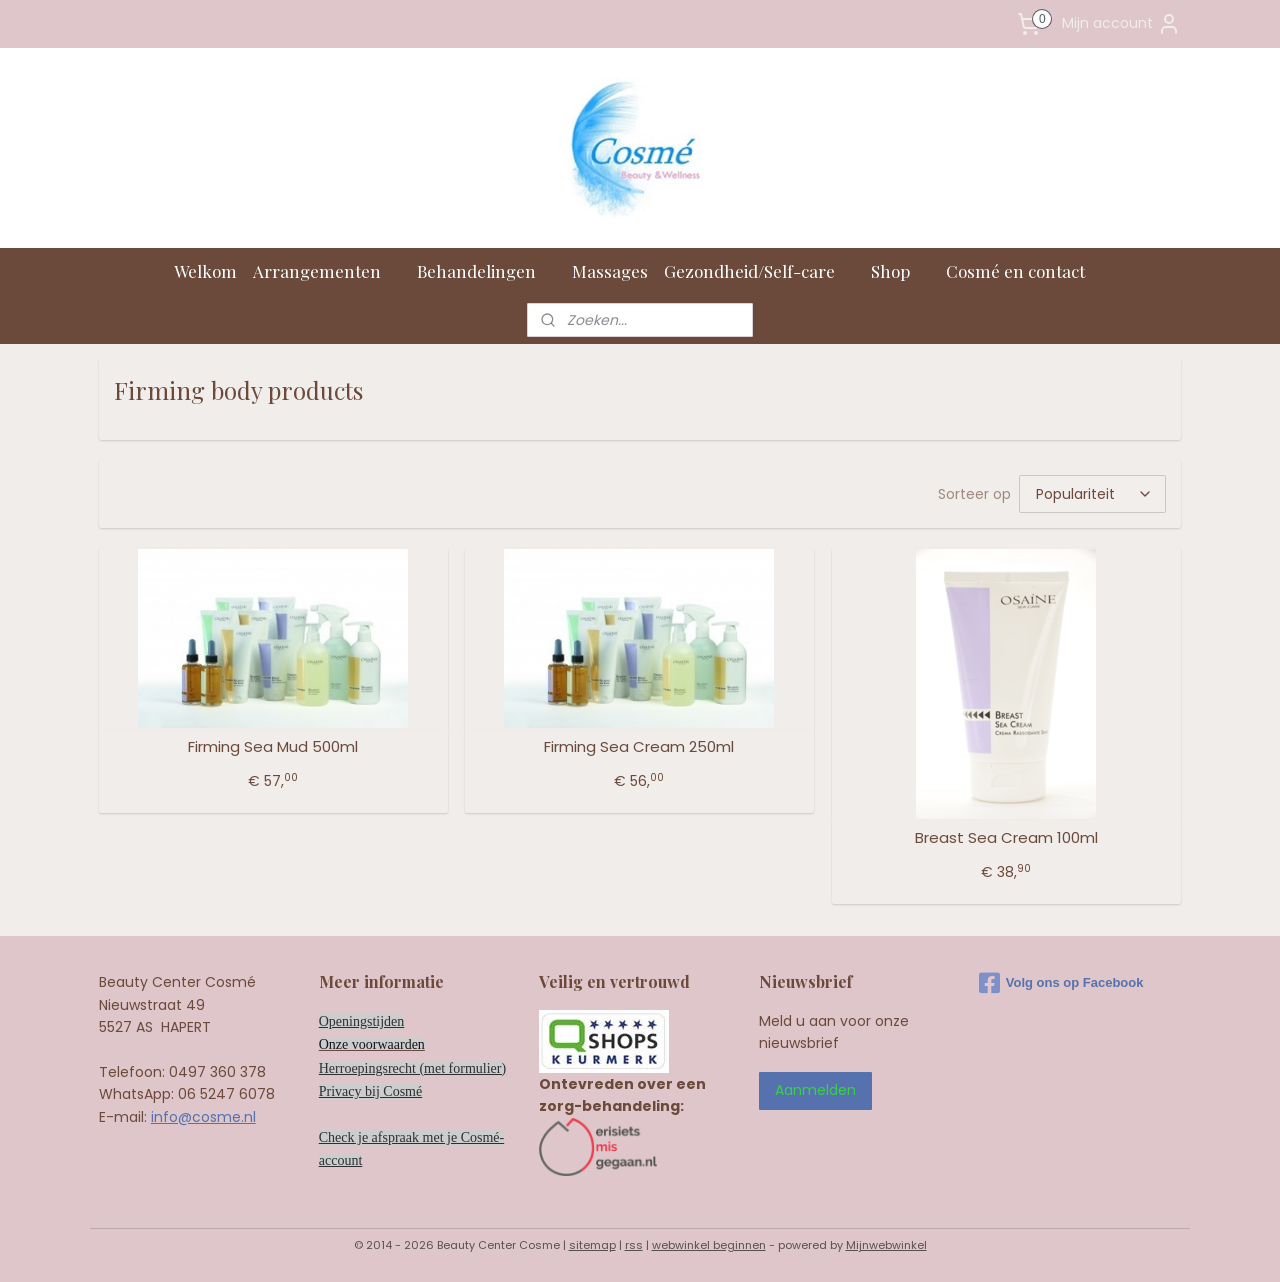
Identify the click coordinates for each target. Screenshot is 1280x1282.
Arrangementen (327, 271)
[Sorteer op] (1092, 494)
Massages (610, 271)
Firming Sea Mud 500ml (273, 747)
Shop (900, 271)
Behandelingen (486, 271)
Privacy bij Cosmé (370, 1091)
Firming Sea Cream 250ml (639, 747)
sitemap (592, 1245)
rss (634, 1245)
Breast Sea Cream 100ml (1006, 838)
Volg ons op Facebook (1061, 983)
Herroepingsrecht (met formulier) (412, 1068)
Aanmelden (815, 1090)
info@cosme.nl (203, 1117)
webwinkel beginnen (709, 1245)
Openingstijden (362, 1021)
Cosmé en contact (1025, 271)
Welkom (205, 271)
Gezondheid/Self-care (759, 271)
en (418, 1044)
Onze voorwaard (365, 1044)
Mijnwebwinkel (886, 1245)
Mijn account (1121, 24)
